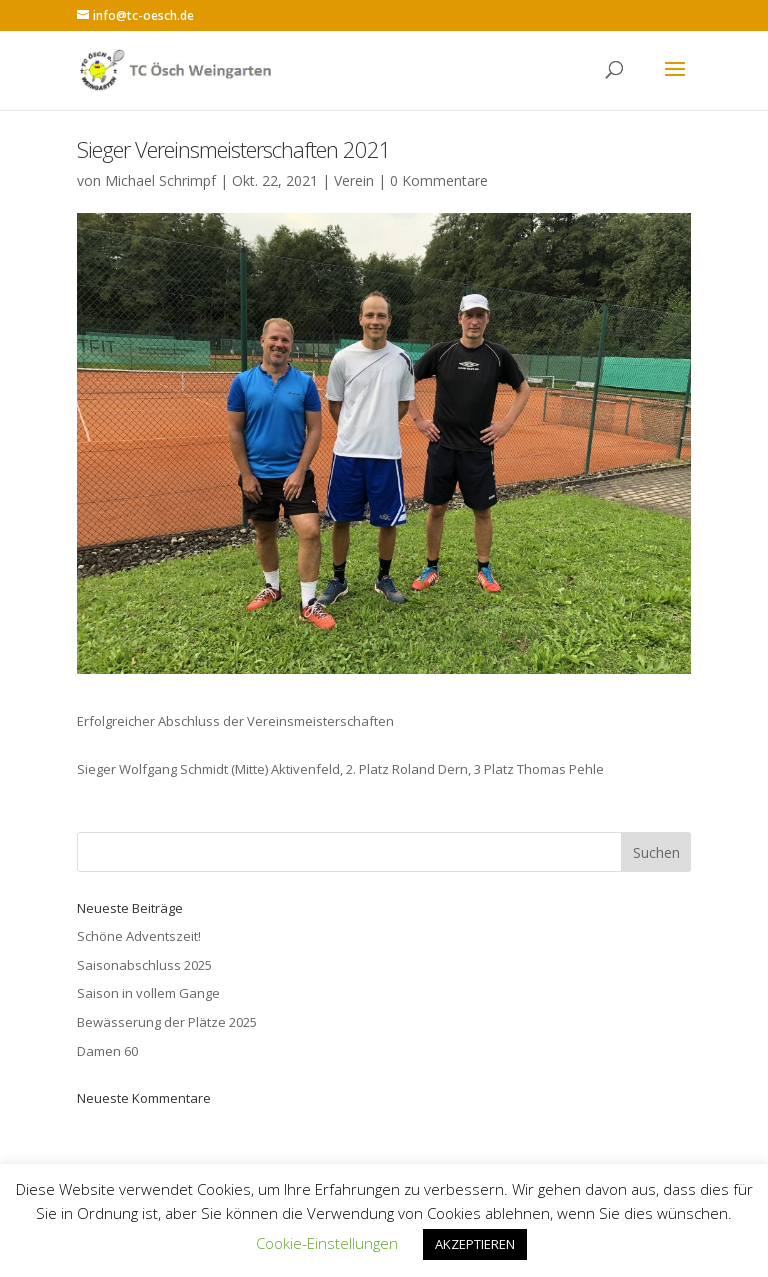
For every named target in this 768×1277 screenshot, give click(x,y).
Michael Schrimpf (160, 180)
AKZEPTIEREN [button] (475, 1244)
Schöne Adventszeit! (139, 936)
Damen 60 (107, 1051)
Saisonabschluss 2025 (144, 965)
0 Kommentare (439, 180)
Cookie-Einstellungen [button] (327, 1243)
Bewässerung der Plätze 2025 (167, 1022)
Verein (354, 180)
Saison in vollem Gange (148, 993)
